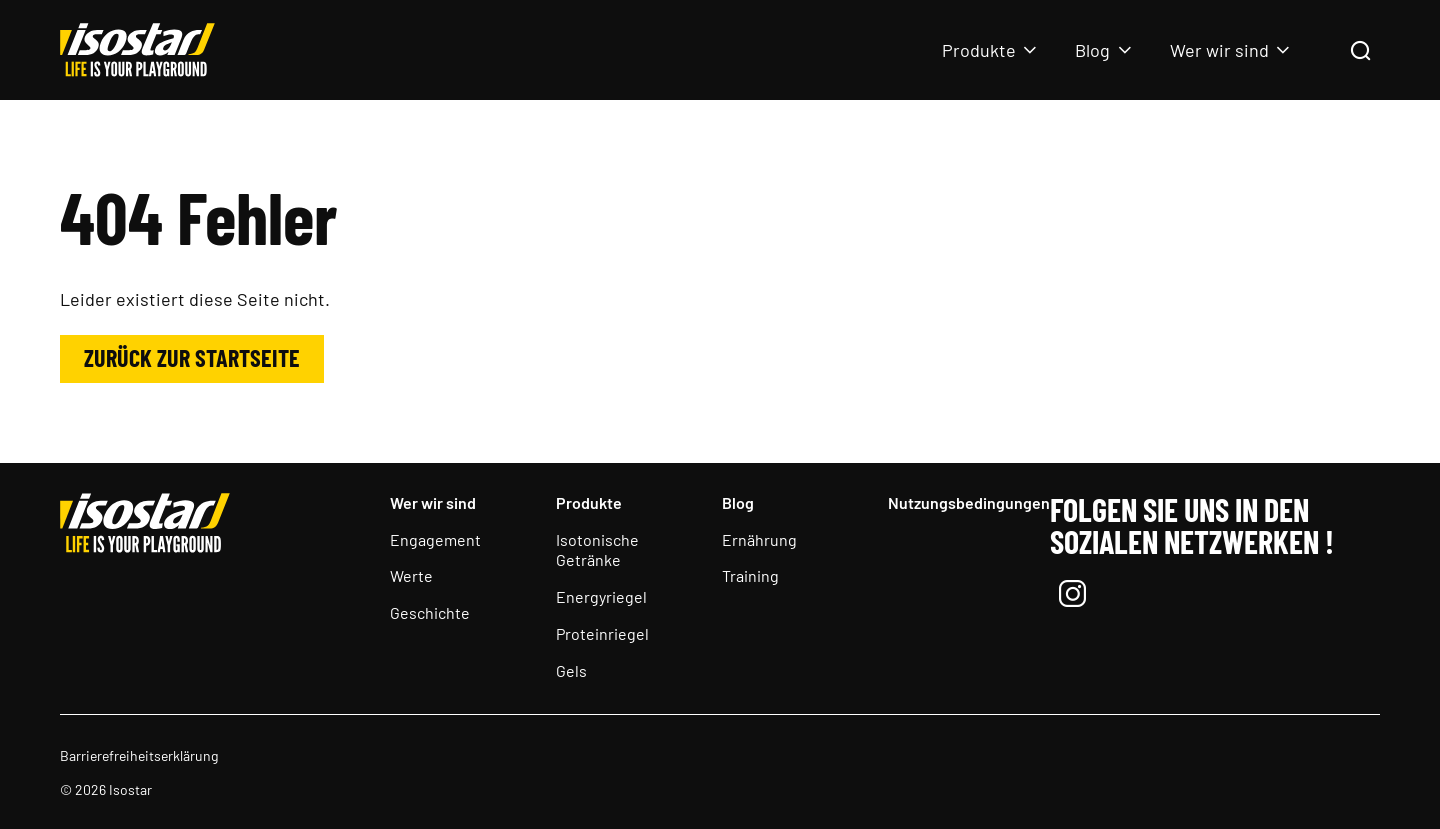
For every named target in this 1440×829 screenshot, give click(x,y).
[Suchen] (1360, 52)
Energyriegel (601, 596)
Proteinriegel (602, 633)
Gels (571, 670)
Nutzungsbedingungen (969, 502)
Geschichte (430, 612)
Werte (411, 575)
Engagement (435, 539)
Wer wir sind (1219, 50)
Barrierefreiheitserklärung (139, 755)
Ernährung (759, 539)
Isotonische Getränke (597, 550)
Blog (1092, 50)
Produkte (979, 50)
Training (750, 575)
